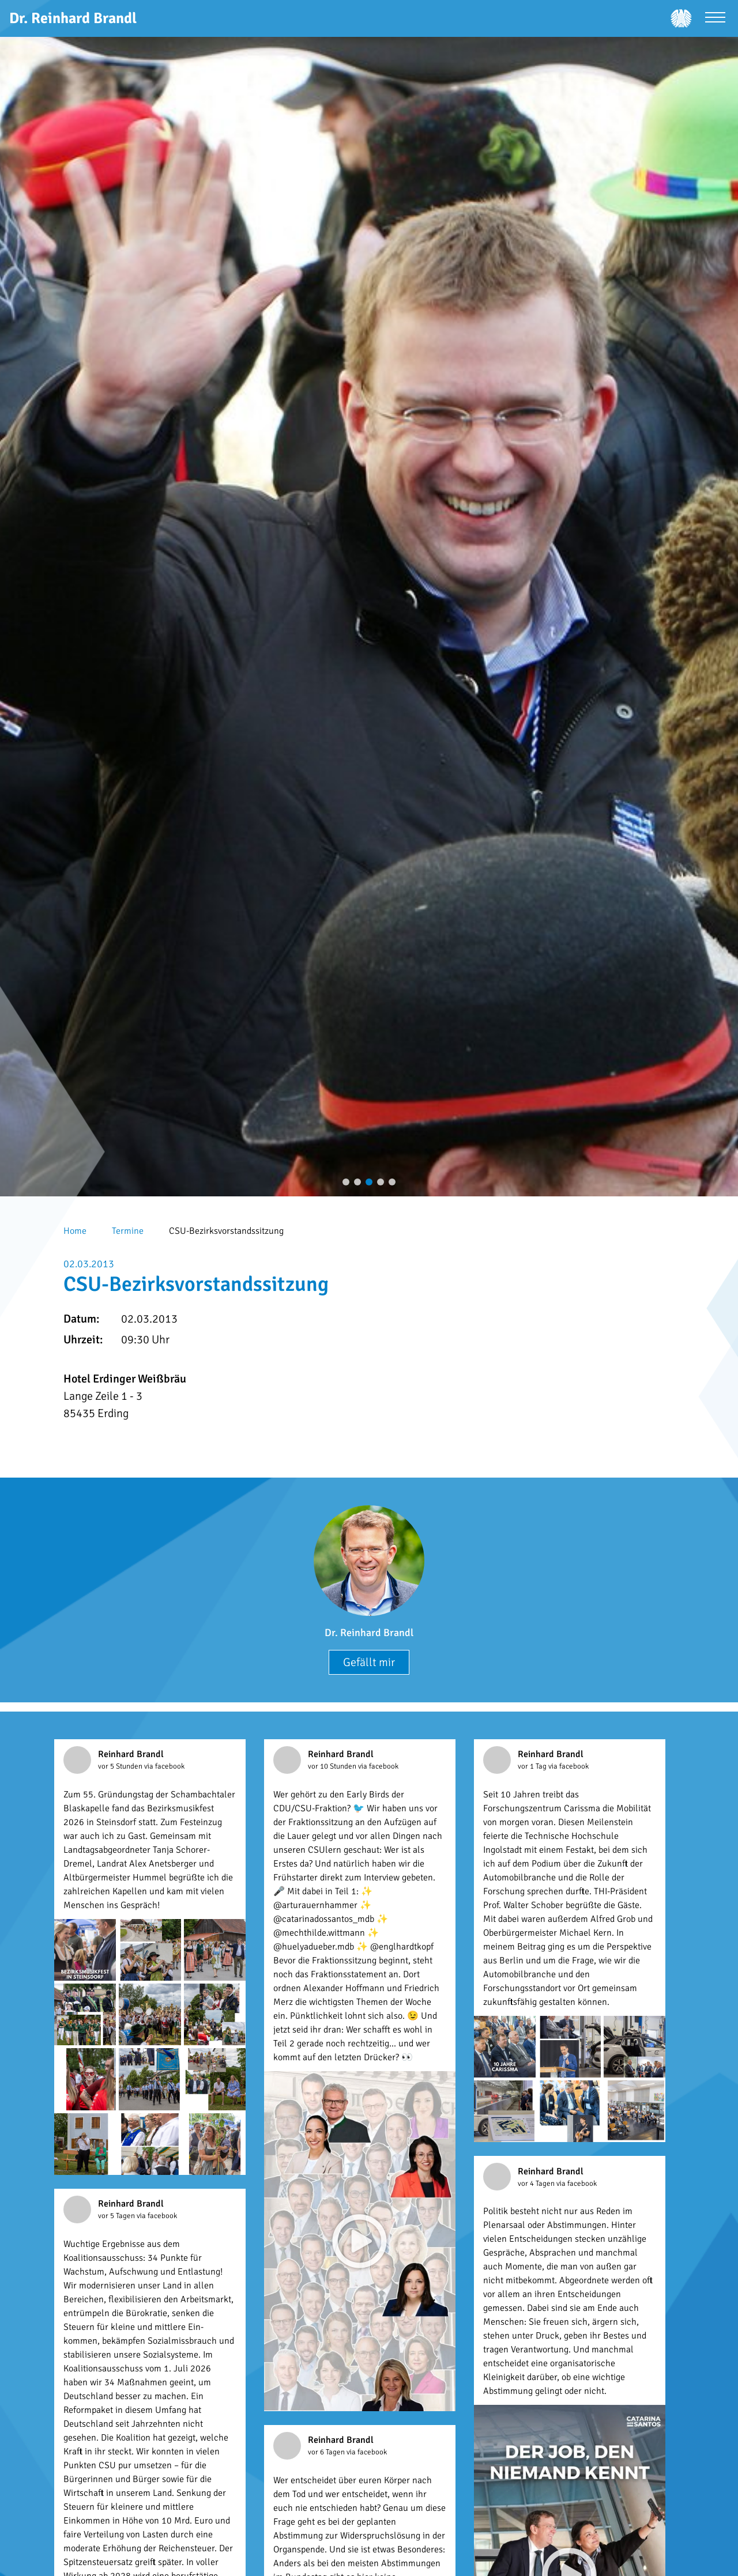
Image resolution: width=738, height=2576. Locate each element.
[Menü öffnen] (715, 18)
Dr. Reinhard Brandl (369, 1632)
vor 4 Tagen (537, 2183)
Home (74, 1231)
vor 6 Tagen (327, 2452)
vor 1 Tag (533, 1766)
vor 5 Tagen (117, 2215)
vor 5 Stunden (121, 1766)
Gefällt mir (369, 1662)
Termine (128, 1231)
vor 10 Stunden (333, 1766)
